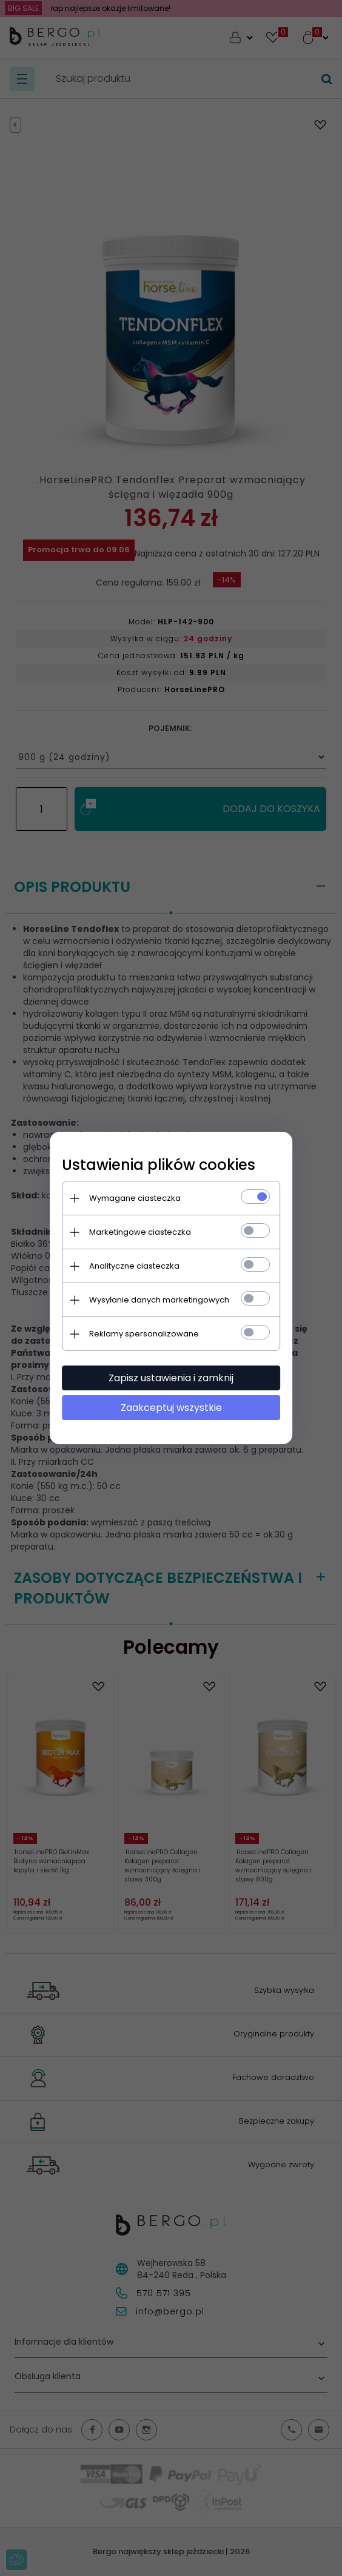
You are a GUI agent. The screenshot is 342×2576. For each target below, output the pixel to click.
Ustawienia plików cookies (158, 1165)
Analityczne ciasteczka (134, 1266)
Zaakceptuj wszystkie (171, 1408)
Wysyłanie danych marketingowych (159, 1300)
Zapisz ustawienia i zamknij (171, 1378)
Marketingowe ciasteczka (140, 1232)
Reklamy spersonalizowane (144, 1333)
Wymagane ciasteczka (135, 1198)
